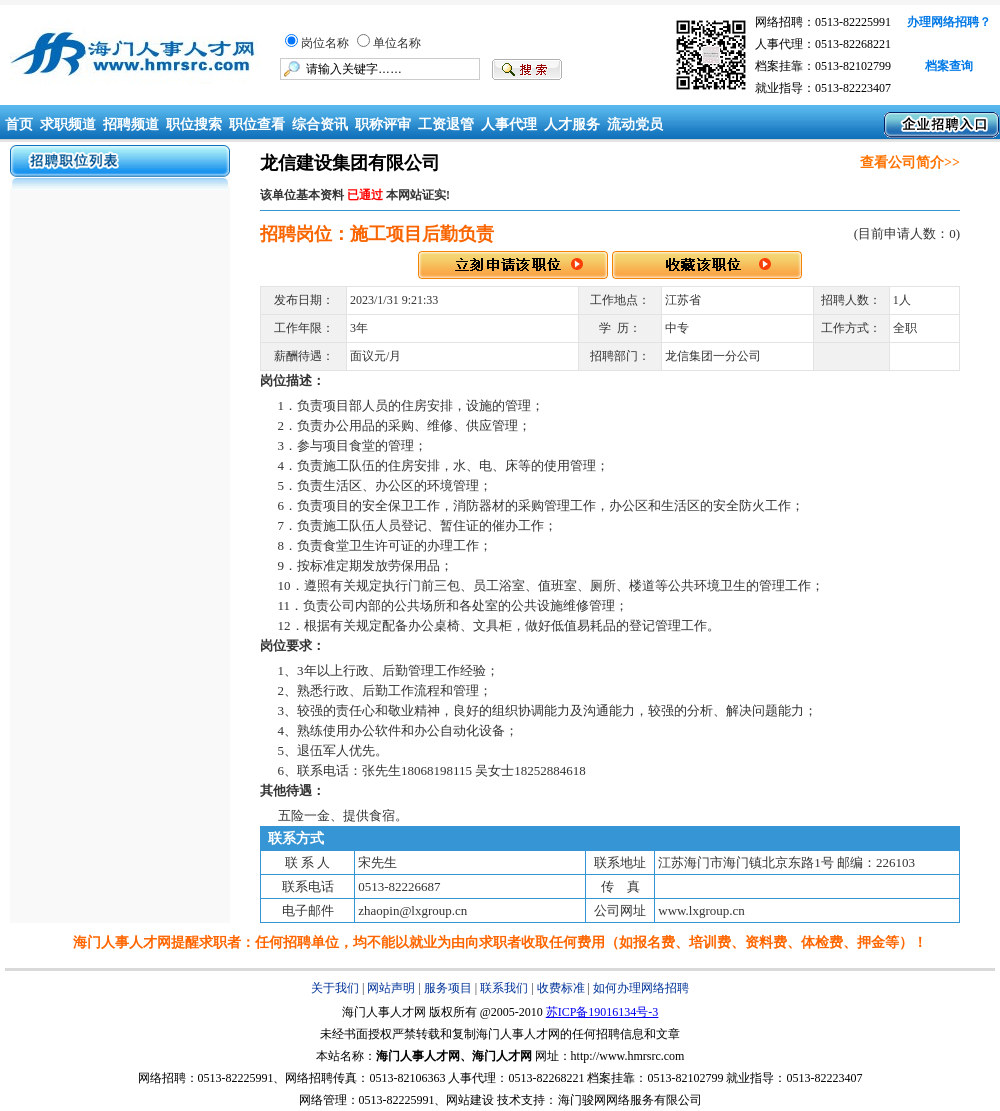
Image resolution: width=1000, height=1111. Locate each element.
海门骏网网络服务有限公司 (630, 1100)
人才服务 (572, 124)
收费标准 (561, 988)
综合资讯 (320, 124)
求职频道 (68, 124)
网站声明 (391, 988)
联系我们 (504, 988)
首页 (17, 124)
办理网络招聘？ (949, 22)
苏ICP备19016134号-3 (602, 1012)
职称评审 (383, 124)
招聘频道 (131, 124)
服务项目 (448, 988)
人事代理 (509, 124)
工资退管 (446, 124)
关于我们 (335, 988)
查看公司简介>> (910, 162)
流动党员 (635, 124)
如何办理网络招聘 (641, 988)
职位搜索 (194, 124)
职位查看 (257, 124)
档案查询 (949, 66)
